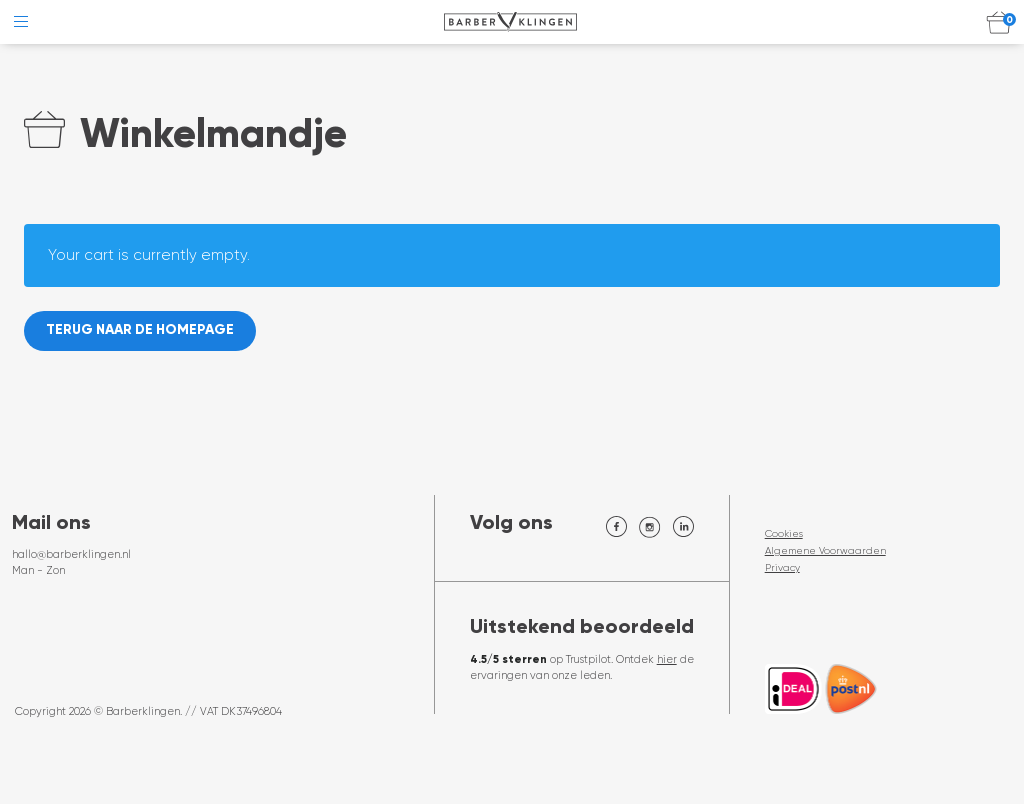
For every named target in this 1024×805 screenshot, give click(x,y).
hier (667, 660)
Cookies (784, 534)
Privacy (782, 568)
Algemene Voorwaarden (825, 551)
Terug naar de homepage (144, 331)
